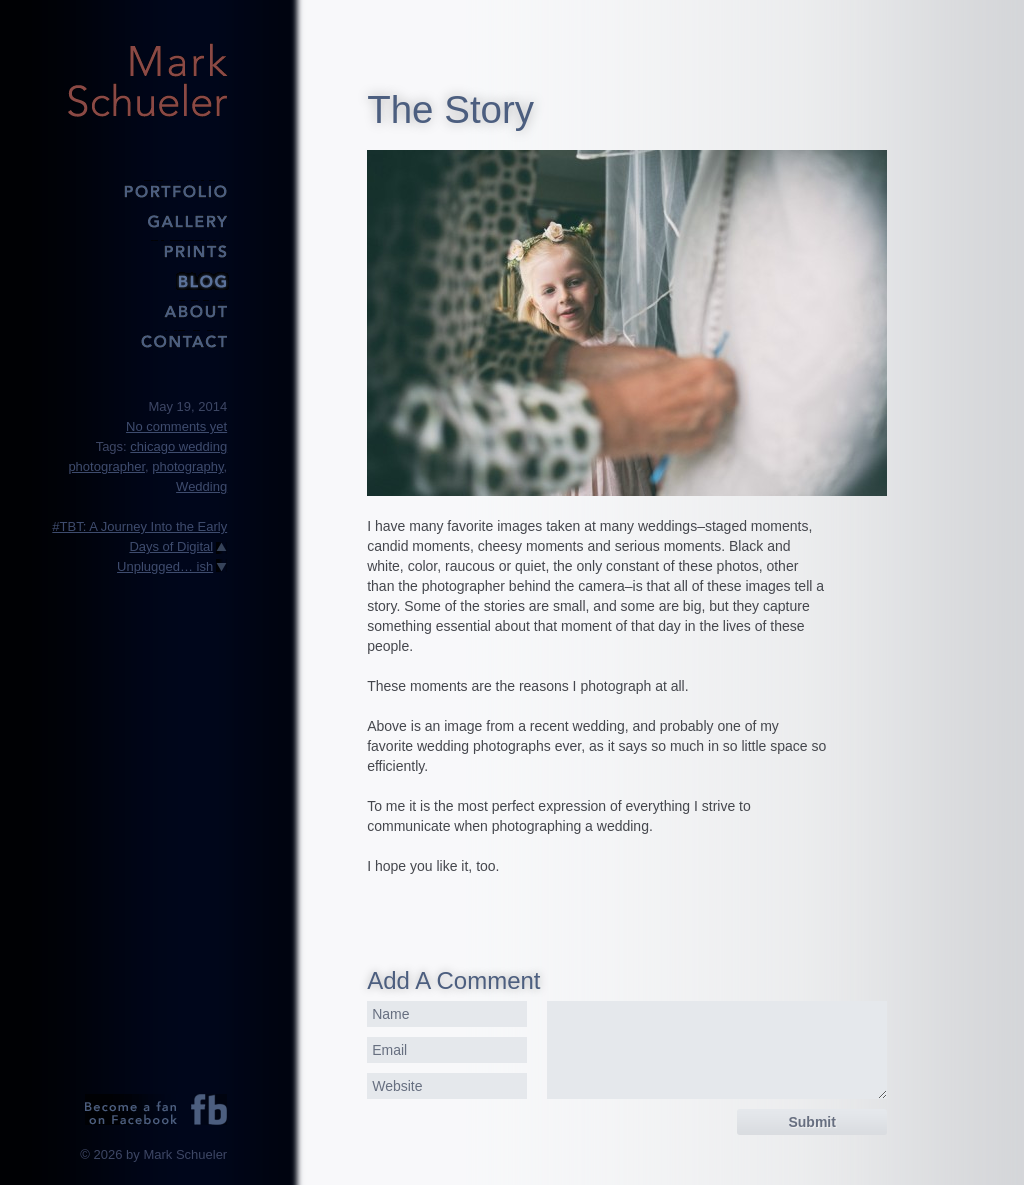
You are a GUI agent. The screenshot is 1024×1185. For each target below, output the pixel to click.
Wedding (201, 486)
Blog (147, 280)
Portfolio (147, 190)
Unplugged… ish (165, 566)
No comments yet (176, 426)
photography (187, 466)
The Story (450, 109)
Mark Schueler (147, 80)
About (147, 310)
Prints (147, 250)
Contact (147, 340)
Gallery (147, 220)
